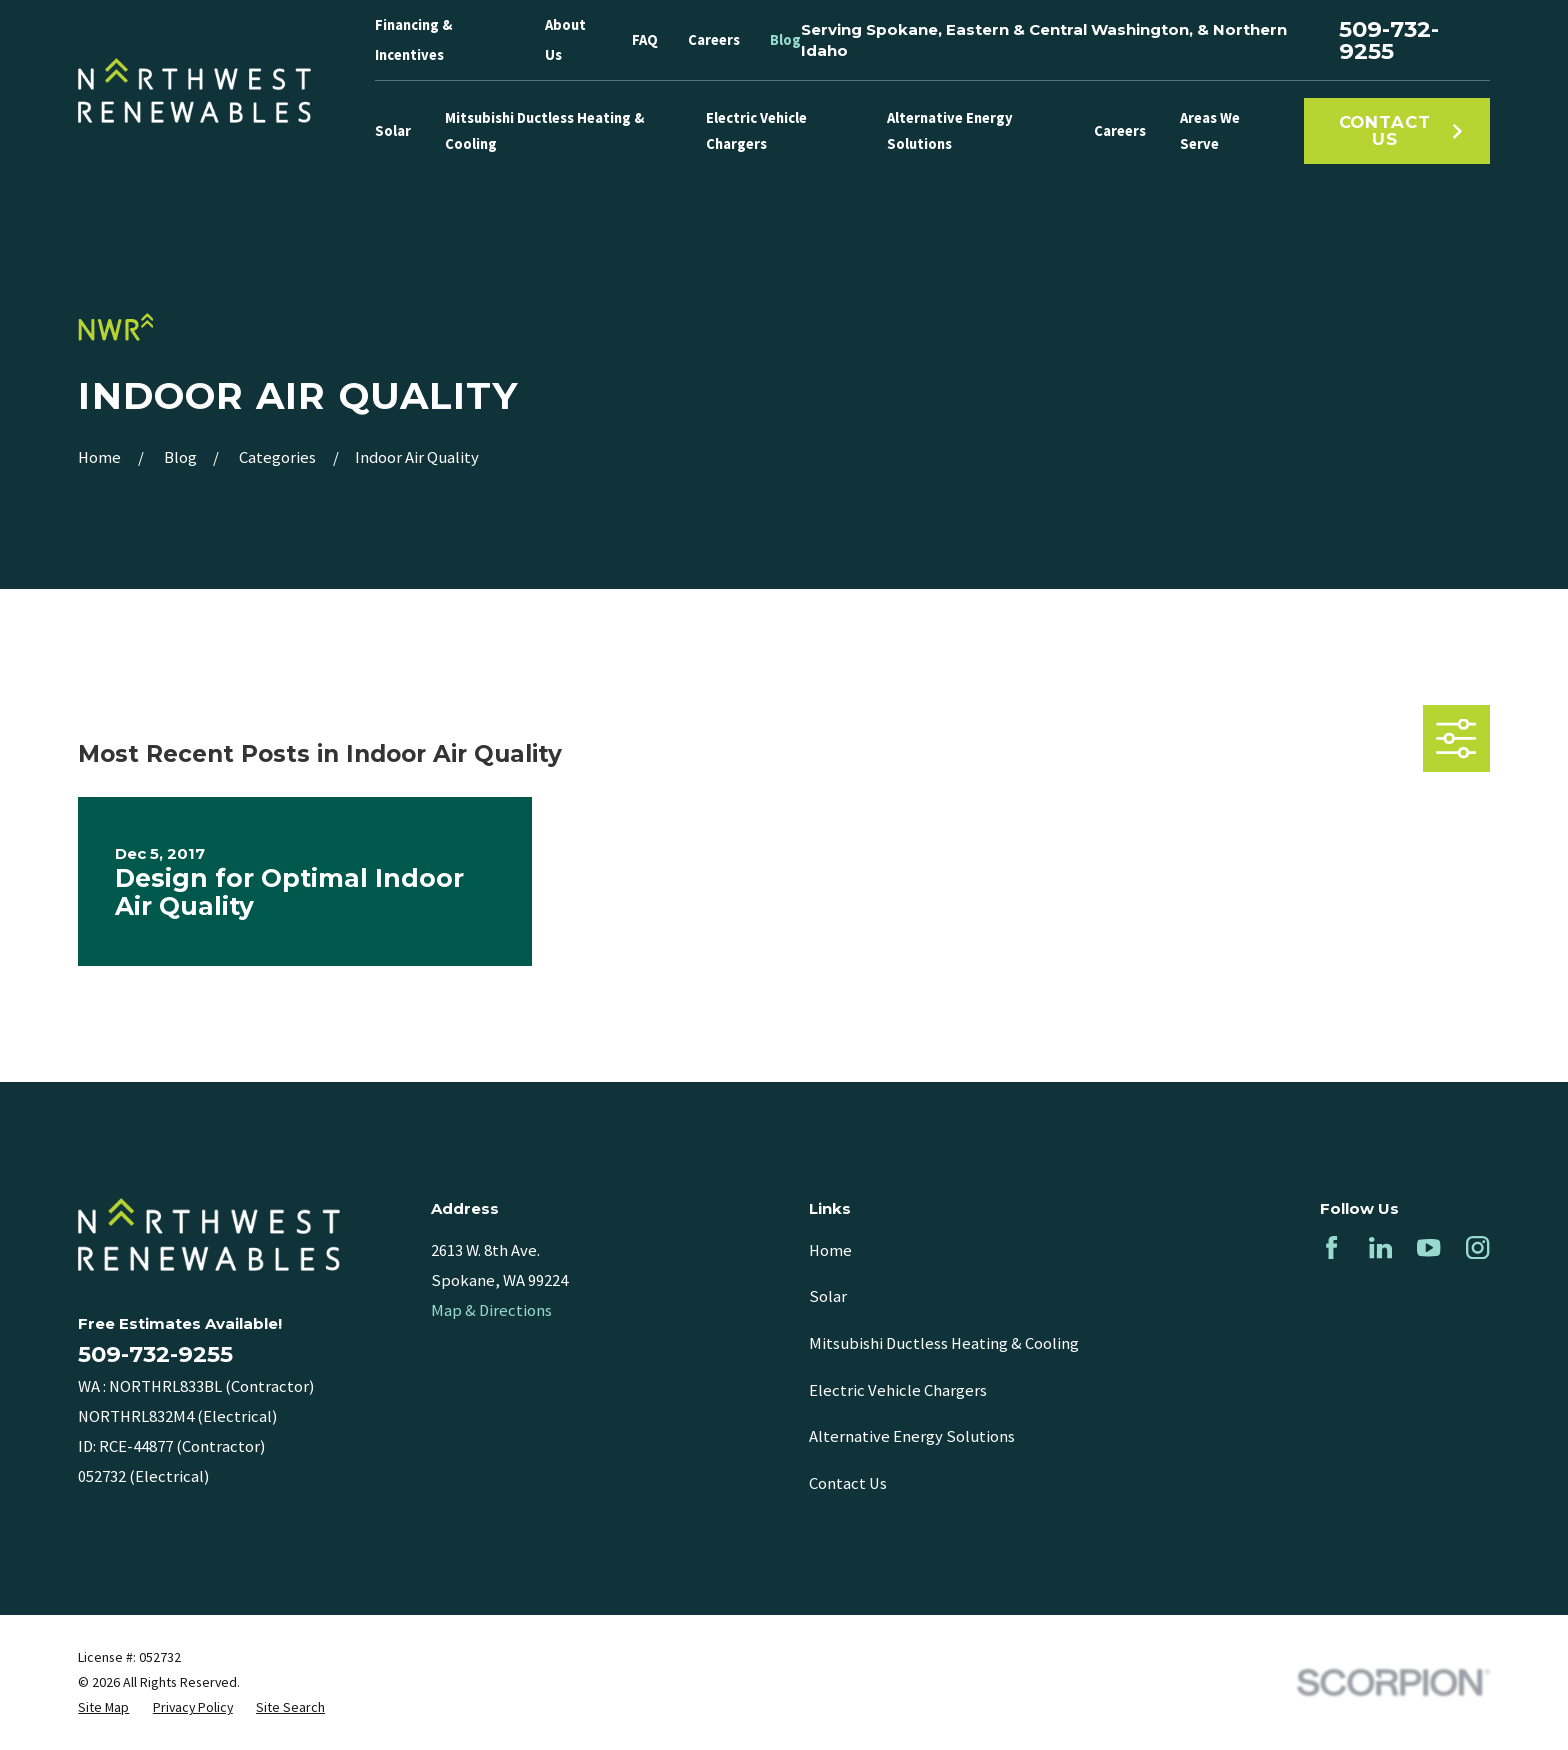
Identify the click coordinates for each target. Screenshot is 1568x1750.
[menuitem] (103, 1707)
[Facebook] (1331, 1247)
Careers (714, 40)
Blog (785, 40)
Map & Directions (491, 1310)
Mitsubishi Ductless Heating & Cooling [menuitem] (544, 131)
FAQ (645, 40)
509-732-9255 (1389, 40)
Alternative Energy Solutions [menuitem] (950, 131)
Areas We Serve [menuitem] (1210, 131)
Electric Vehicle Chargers (898, 1390)
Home (830, 1250)
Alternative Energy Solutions (912, 1436)
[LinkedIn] (1380, 1247)
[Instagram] (1477, 1247)
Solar (828, 1296)
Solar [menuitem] (393, 131)
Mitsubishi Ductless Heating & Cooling (944, 1343)
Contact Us (1402, 130)
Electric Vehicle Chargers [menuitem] (756, 131)
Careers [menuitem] (1120, 131)
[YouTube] (1428, 1247)
